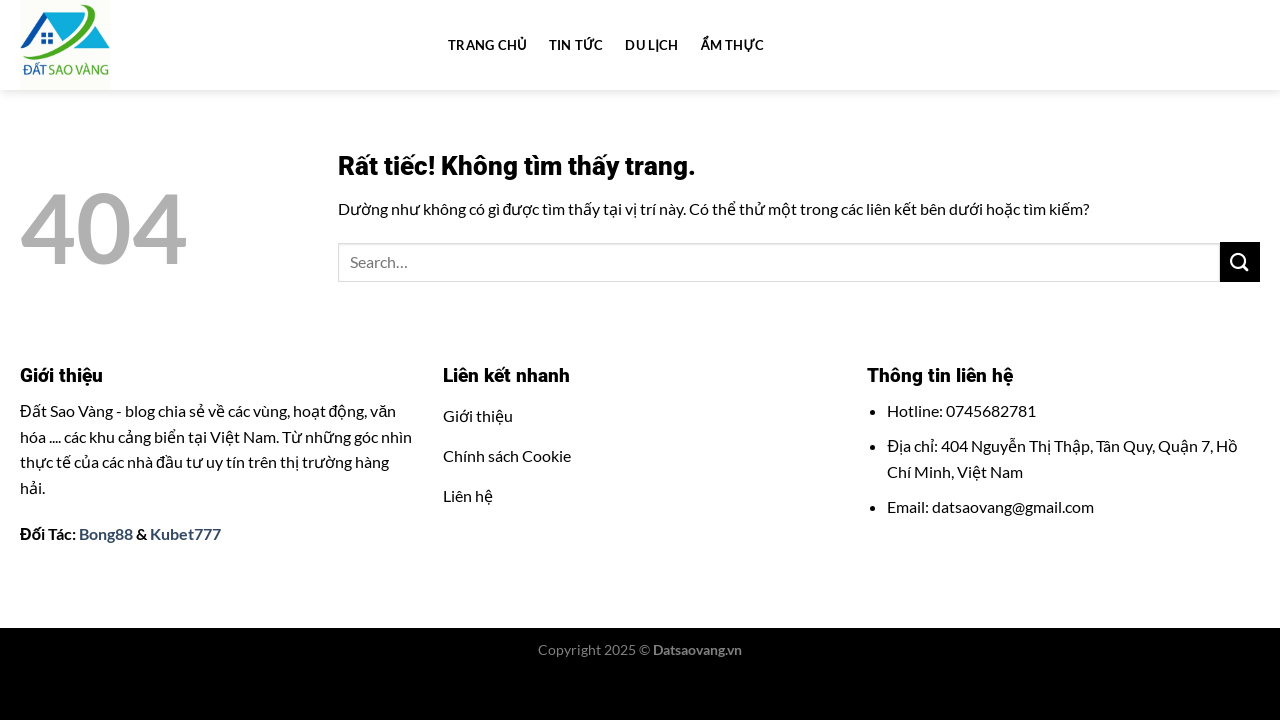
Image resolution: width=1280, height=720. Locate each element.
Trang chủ (487, 45)
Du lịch (651, 45)
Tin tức (576, 45)
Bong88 (106, 533)
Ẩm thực (732, 45)
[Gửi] (1240, 261)
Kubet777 (185, 533)
